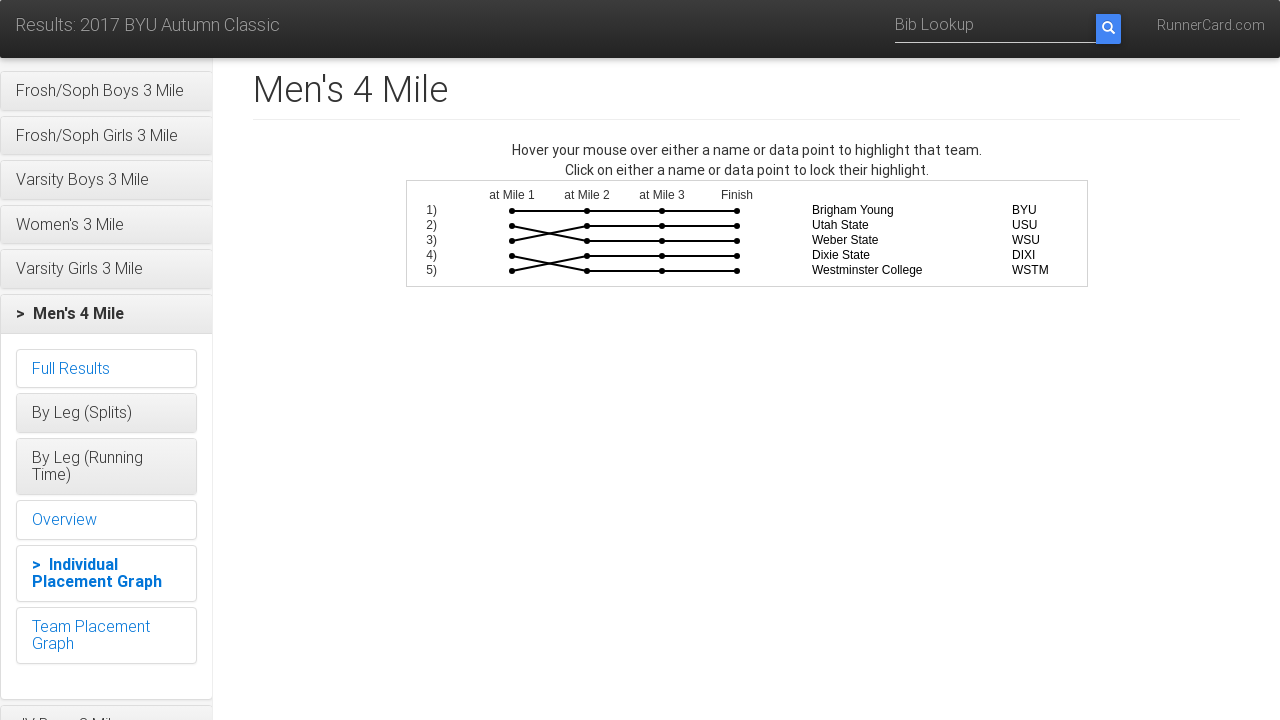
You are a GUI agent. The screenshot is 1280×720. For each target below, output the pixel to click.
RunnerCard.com (1211, 25)
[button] (106, 91)
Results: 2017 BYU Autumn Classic (147, 24)
